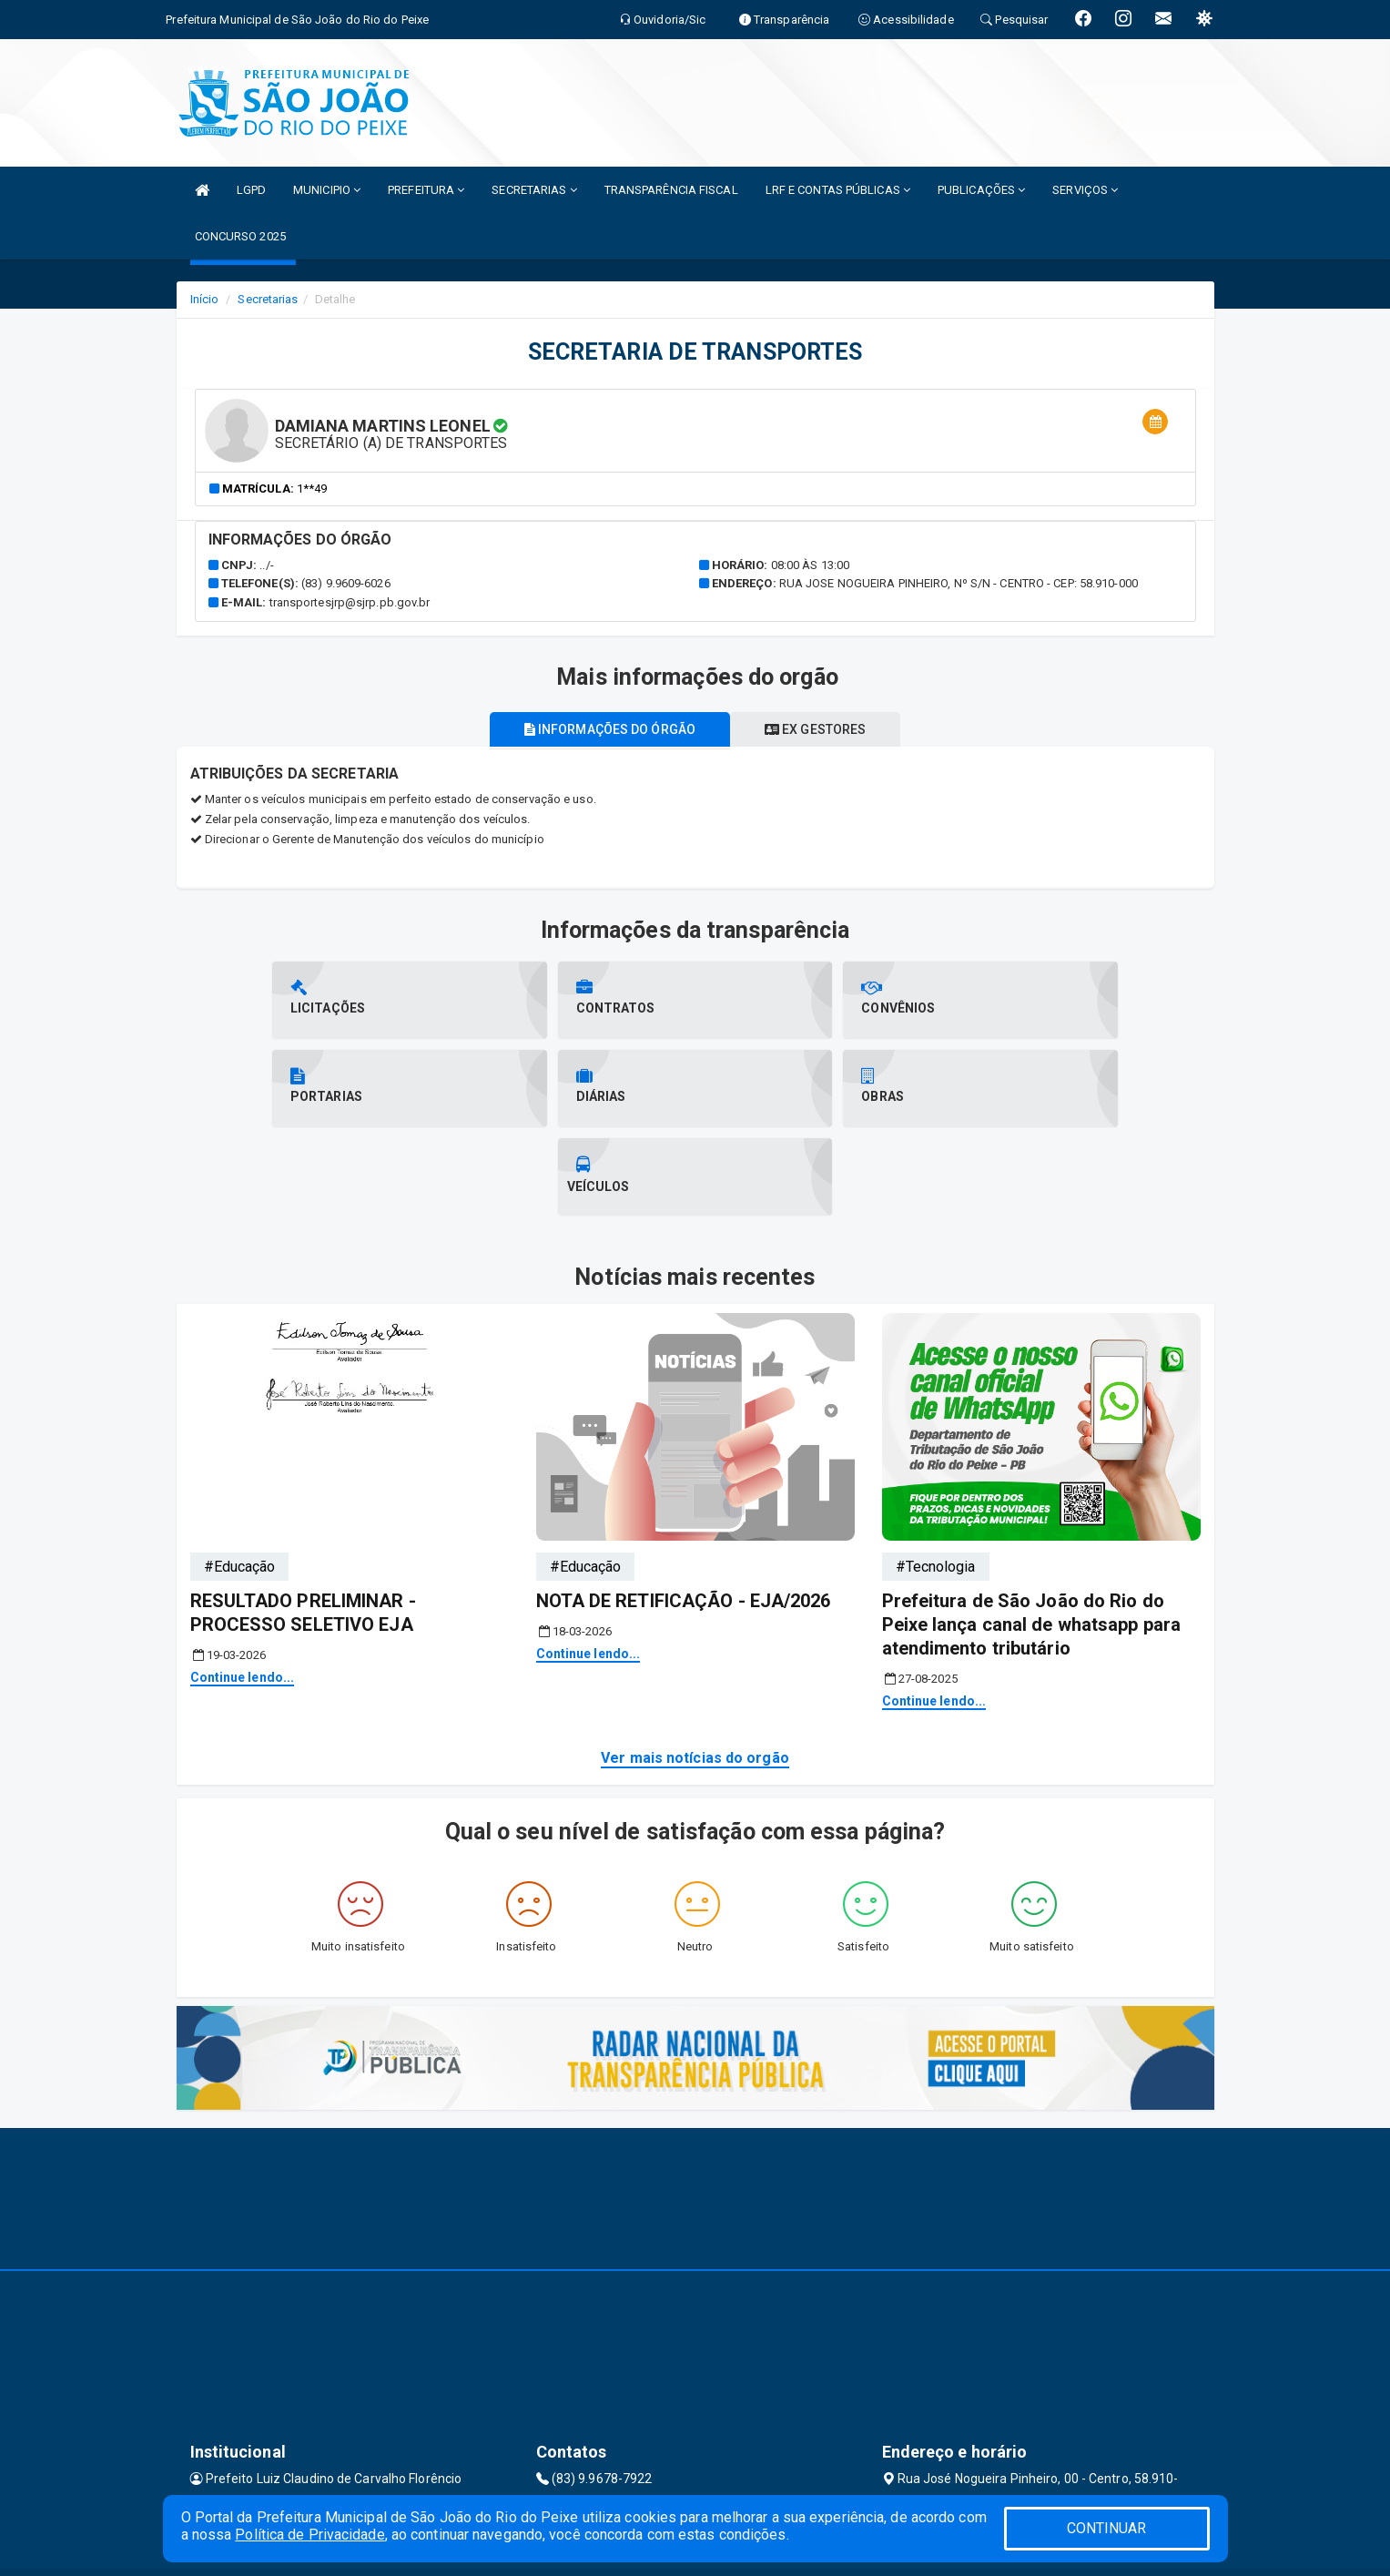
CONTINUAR (1107, 2528)
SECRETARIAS (534, 190)
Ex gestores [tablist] (818, 729)
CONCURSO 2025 (240, 236)
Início (204, 299)
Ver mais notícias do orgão (695, 1669)
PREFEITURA (426, 190)
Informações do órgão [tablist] (606, 729)
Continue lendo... (242, 1589)
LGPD (251, 190)
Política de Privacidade (309, 2534)
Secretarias (268, 299)
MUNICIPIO (326, 190)
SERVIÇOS (1085, 190)
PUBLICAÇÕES (981, 190)
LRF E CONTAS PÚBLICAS (838, 190)
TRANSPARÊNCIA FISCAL (671, 190)
